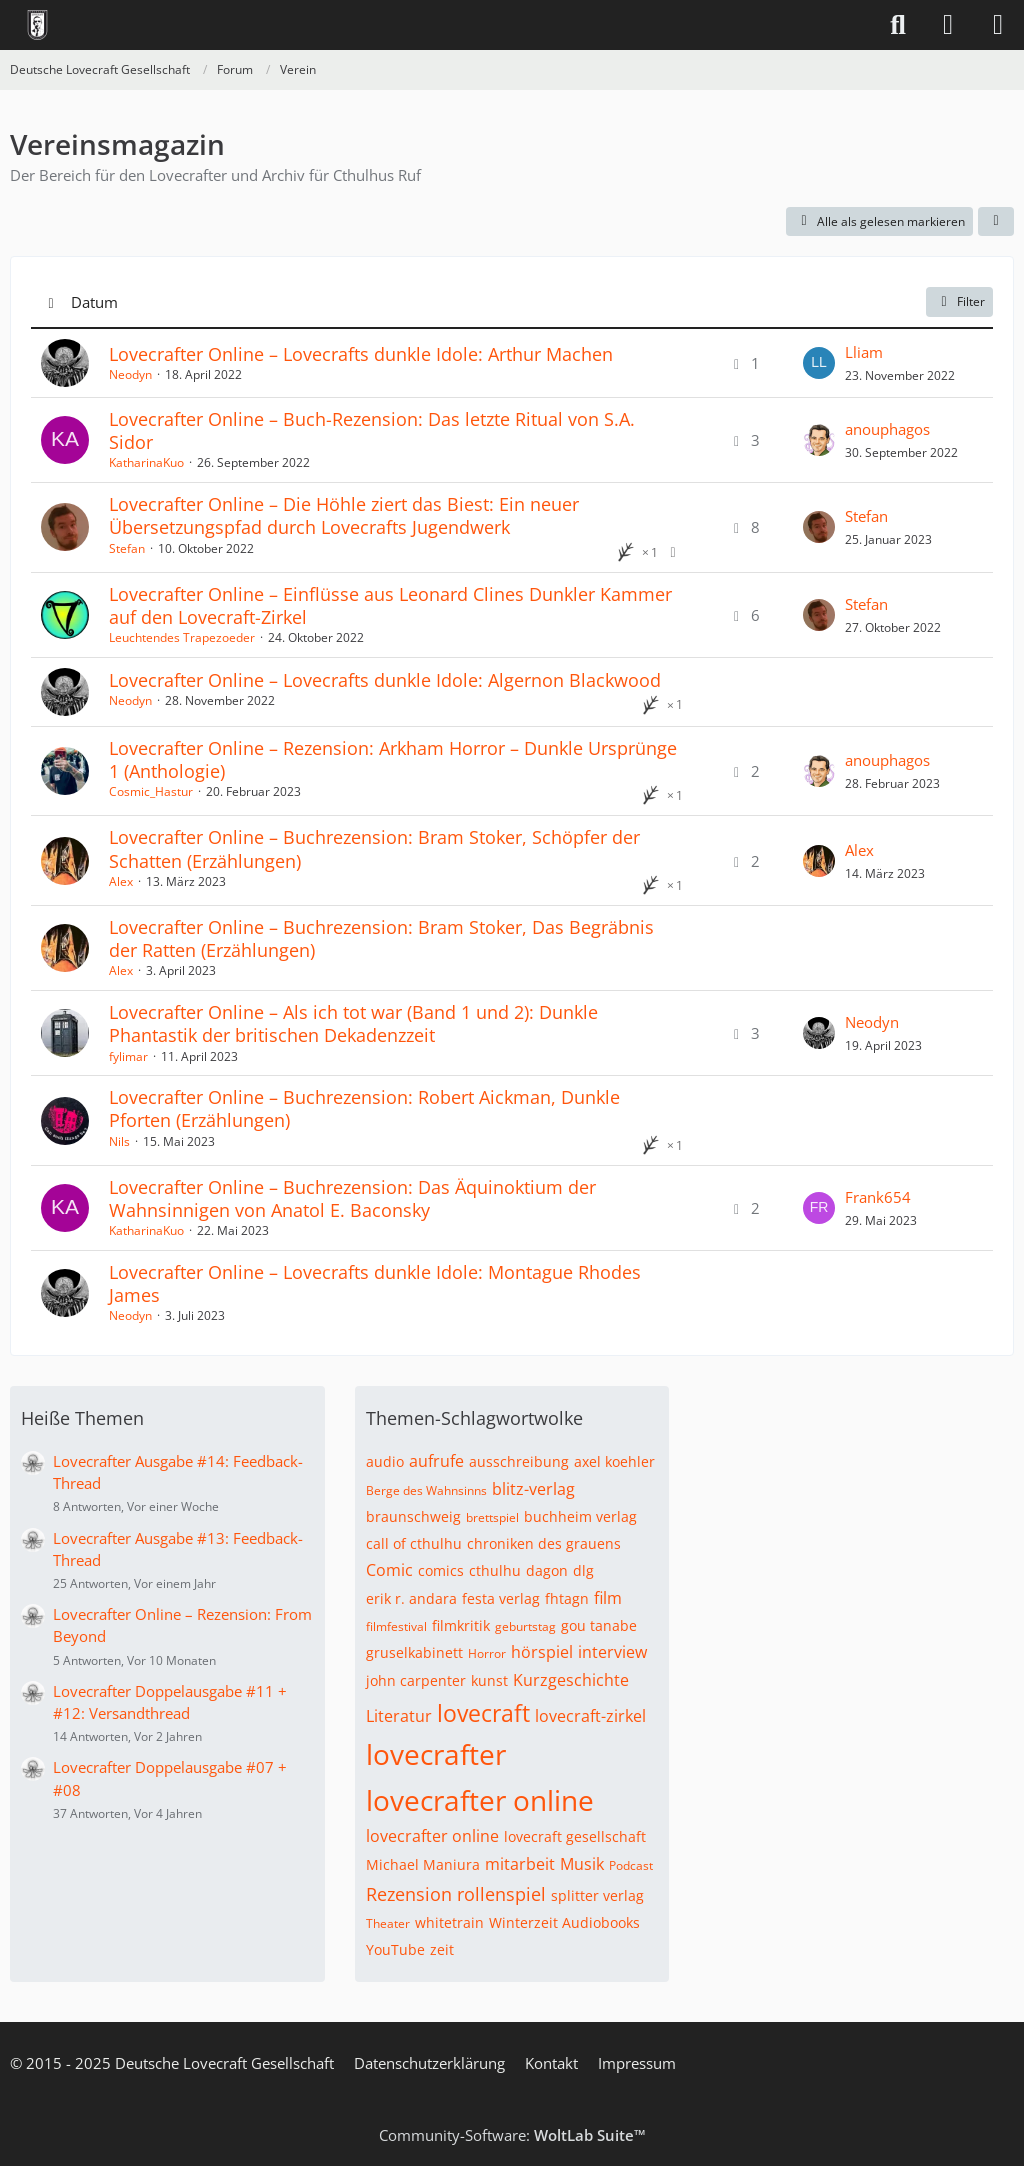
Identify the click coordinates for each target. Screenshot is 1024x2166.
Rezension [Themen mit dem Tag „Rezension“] (409, 1894)
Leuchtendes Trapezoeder (182, 637)
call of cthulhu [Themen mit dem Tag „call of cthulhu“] (414, 1543)
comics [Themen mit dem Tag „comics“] (441, 1570)
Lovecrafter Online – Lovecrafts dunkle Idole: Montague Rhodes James (375, 1283)
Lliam (864, 352)
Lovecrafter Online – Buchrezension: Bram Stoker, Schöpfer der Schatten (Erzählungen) (374, 848)
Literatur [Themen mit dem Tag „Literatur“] (399, 1716)
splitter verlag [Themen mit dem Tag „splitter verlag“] (597, 1895)
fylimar (128, 1056)
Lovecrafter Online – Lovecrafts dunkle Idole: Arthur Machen (361, 354)
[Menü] (998, 25)
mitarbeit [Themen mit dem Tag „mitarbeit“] (520, 1864)
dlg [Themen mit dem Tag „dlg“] (583, 1570)
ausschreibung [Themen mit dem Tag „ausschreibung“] (519, 1461)
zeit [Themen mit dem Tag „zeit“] (442, 1949)
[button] (996, 222)
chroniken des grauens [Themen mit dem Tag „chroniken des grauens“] (544, 1543)
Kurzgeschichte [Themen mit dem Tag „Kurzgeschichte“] (571, 1680)
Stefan (127, 548)
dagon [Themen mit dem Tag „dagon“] (547, 1570)
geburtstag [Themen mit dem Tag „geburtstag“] (525, 1626)
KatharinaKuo (146, 462)
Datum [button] (94, 302)
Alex (121, 881)
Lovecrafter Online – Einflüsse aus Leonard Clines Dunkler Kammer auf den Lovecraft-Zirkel (390, 605)
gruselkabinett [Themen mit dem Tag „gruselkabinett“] (414, 1652)
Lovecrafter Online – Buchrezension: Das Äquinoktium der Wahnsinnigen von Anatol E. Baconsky (352, 1198)
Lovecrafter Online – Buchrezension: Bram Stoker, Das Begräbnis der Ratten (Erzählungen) (381, 938)
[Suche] (898, 25)
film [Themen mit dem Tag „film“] (608, 1598)
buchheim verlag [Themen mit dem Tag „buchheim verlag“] (580, 1516)
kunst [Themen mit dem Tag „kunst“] (489, 1680)
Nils (119, 1141)
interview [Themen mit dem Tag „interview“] (612, 1652)
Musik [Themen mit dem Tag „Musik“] (582, 1864)
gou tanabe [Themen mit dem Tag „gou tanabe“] (599, 1625)
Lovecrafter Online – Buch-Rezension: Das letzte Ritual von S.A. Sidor (372, 430)
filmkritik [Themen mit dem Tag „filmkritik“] (461, 1625)
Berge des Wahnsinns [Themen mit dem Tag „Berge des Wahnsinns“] (426, 1490)
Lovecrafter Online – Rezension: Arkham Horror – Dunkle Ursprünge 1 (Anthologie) (393, 759)
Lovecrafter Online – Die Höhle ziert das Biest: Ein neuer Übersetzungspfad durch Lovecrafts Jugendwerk (344, 515)
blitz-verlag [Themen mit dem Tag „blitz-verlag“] (533, 1489)
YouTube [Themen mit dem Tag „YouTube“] (395, 1949)
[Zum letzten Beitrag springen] (819, 363)
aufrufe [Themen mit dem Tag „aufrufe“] (436, 1461)
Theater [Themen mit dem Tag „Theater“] (388, 1923)
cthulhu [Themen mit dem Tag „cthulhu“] (495, 1570)
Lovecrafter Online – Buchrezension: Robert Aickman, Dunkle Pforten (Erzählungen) (364, 1108)
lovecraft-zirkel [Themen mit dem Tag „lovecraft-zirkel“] (590, 1716)
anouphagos (887, 429)
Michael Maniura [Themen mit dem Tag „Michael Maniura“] (423, 1864)
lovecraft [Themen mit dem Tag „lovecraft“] (483, 1713)
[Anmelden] (948, 25)
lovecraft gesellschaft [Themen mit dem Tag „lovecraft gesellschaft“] (575, 1836)
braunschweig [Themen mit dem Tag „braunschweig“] (413, 1516)
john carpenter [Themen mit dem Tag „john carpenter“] (416, 1680)
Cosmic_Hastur (151, 791)
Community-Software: (512, 2135)
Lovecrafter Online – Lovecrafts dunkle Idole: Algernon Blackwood (385, 680)
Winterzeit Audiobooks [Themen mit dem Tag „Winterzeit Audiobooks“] (564, 1922)
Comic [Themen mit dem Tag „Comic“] (389, 1570)
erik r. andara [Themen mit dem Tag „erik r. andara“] (411, 1598)
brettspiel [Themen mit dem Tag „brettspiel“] (492, 1517)
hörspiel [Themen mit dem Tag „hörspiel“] (542, 1652)
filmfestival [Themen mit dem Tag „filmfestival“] (396, 1626)
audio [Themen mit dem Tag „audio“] (385, 1461)
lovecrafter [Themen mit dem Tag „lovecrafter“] (436, 1754)
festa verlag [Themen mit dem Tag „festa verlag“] (501, 1598)
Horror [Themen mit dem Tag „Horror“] (487, 1653)
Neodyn (130, 374)
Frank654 (878, 1197)
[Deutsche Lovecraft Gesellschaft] (37, 25)
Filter (959, 301)
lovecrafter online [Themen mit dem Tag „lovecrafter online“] (480, 1800)
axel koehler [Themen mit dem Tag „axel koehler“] (614, 1461)
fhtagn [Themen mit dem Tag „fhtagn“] (567, 1598)
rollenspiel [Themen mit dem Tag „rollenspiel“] (501, 1894)
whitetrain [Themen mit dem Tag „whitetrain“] (449, 1922)
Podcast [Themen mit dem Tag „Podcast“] (631, 1865)
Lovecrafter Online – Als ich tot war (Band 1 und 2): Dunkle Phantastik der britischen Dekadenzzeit (353, 1023)
